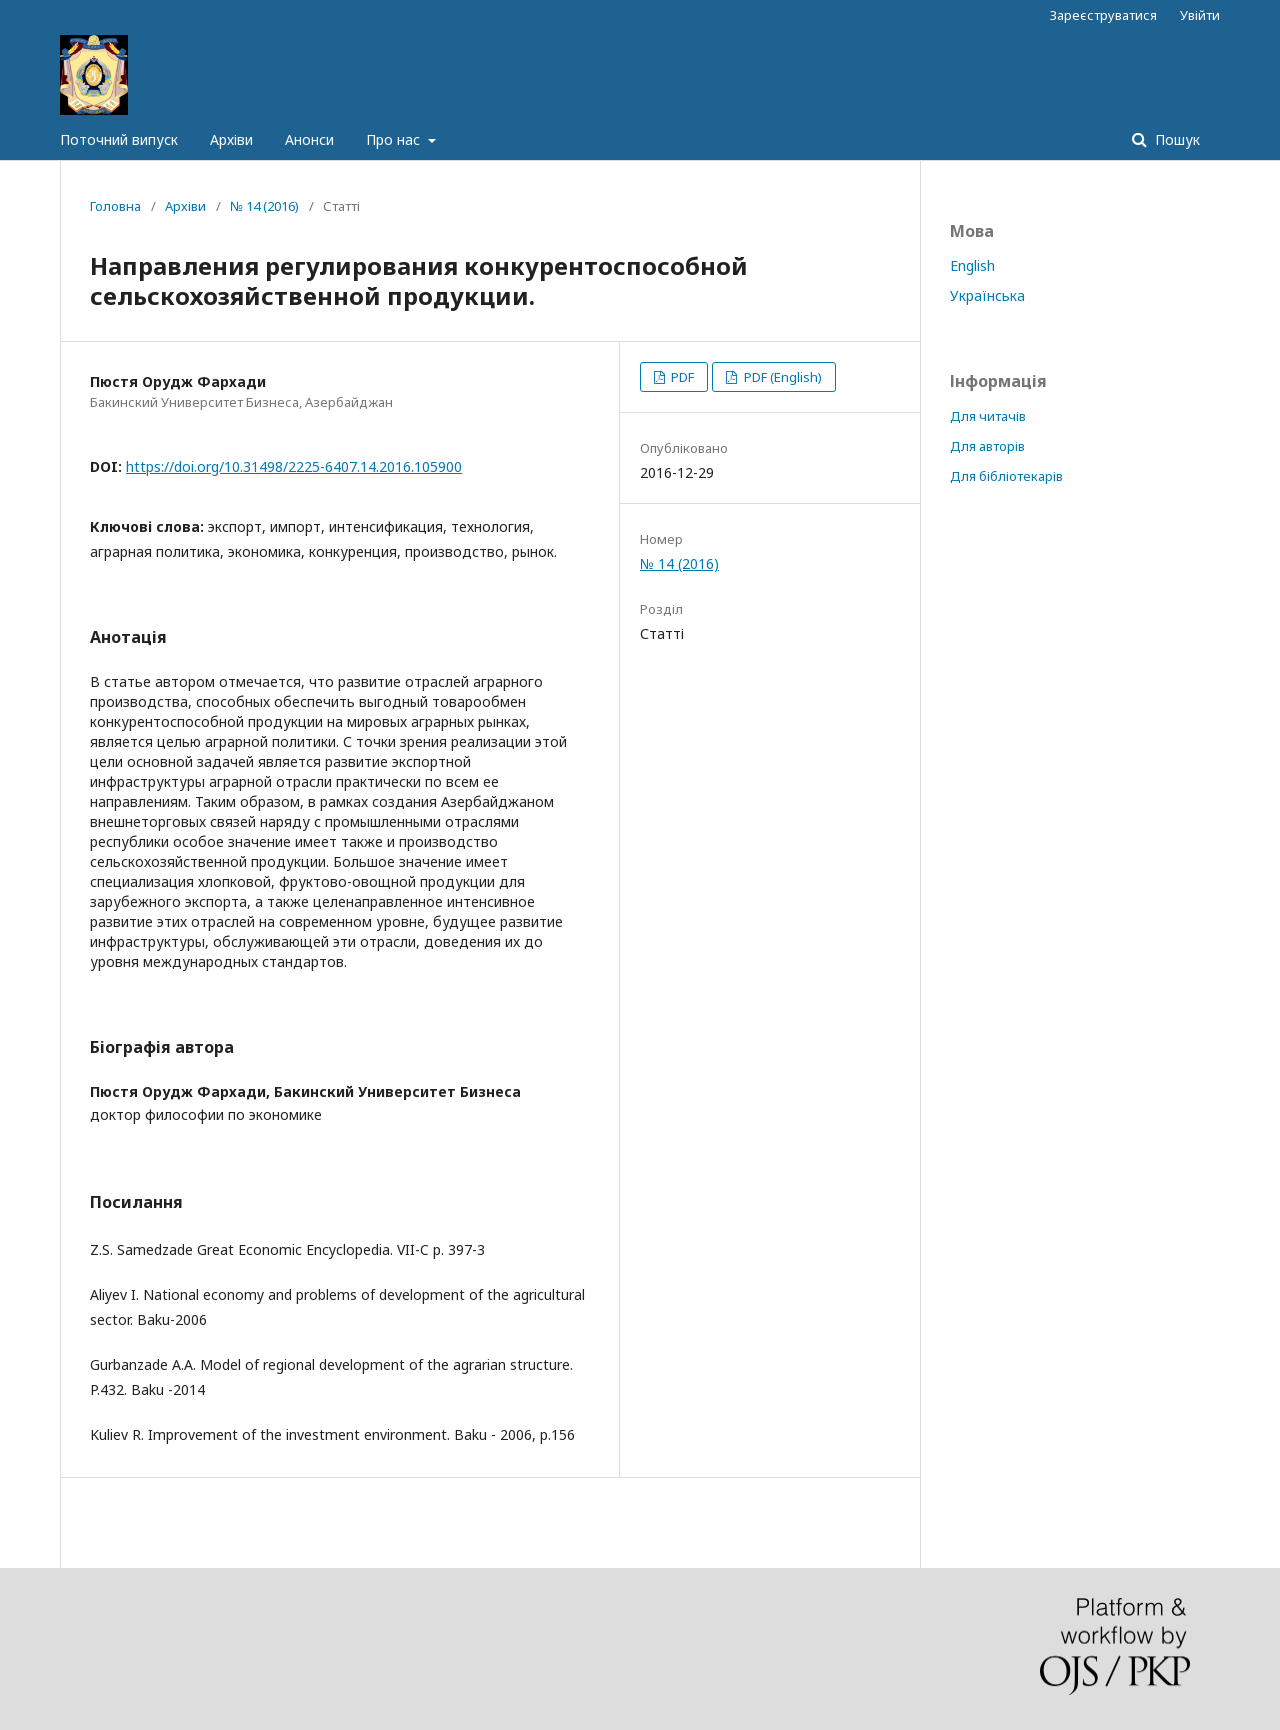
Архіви (231, 139)
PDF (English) (781, 377)
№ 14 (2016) (264, 206)
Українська (987, 295)
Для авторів (987, 446)
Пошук (1175, 139)
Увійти (1200, 15)
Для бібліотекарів (1006, 476)
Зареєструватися (1103, 15)
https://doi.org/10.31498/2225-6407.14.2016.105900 (294, 466)
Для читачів (988, 416)
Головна (115, 206)
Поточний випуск (119, 139)
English (972, 265)
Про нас (395, 139)
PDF (681, 377)
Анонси (309, 139)
